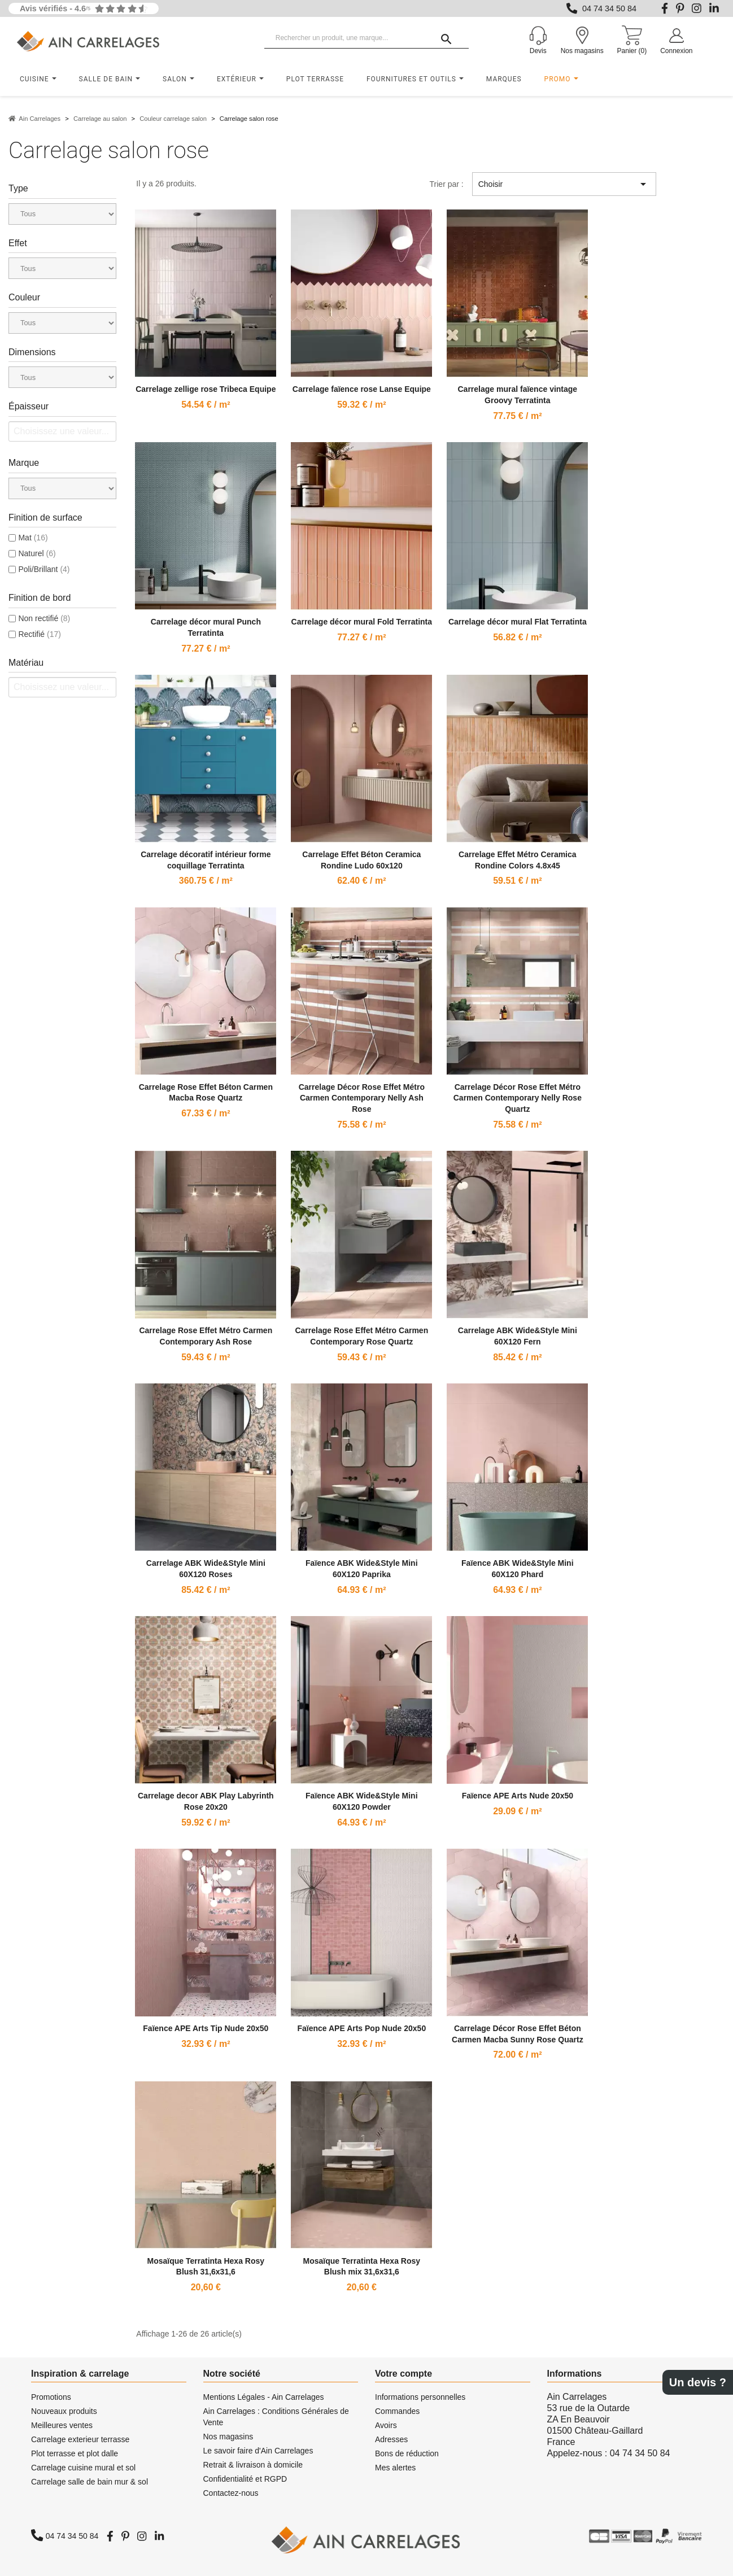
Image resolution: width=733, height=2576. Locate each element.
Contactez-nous (231, 2493)
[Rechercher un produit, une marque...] (366, 38)
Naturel (36, 553)
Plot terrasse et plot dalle (74, 2453)
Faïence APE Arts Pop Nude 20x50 (361, 2028)
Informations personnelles (420, 2397)
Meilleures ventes (62, 2425)
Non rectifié (44, 618)
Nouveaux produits (64, 2411)
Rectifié (39, 634)
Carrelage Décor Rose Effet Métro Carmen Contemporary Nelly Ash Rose (362, 1098)
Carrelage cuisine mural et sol (83, 2467)
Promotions (51, 2397)
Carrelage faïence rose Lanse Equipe (362, 389)
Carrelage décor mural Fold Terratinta (361, 621)
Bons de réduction (407, 2453)
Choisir (564, 184)
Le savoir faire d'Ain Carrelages (258, 2450)
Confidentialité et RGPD (245, 2478)
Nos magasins (228, 2436)
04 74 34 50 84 (609, 8)
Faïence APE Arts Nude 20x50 (517, 1795)
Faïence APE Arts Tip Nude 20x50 (205, 2028)
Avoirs (386, 2425)
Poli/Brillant (43, 569)
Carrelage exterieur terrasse (80, 2439)
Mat (32, 537)
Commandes (397, 2411)
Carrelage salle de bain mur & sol (89, 2481)
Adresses (391, 2439)
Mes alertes (395, 2467)
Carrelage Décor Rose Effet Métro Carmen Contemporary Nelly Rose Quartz (517, 1098)
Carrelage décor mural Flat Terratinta (517, 621)
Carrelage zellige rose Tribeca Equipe (206, 389)
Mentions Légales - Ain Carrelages (263, 2397)
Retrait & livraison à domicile (253, 2464)
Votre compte (403, 2373)
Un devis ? (697, 2382)
